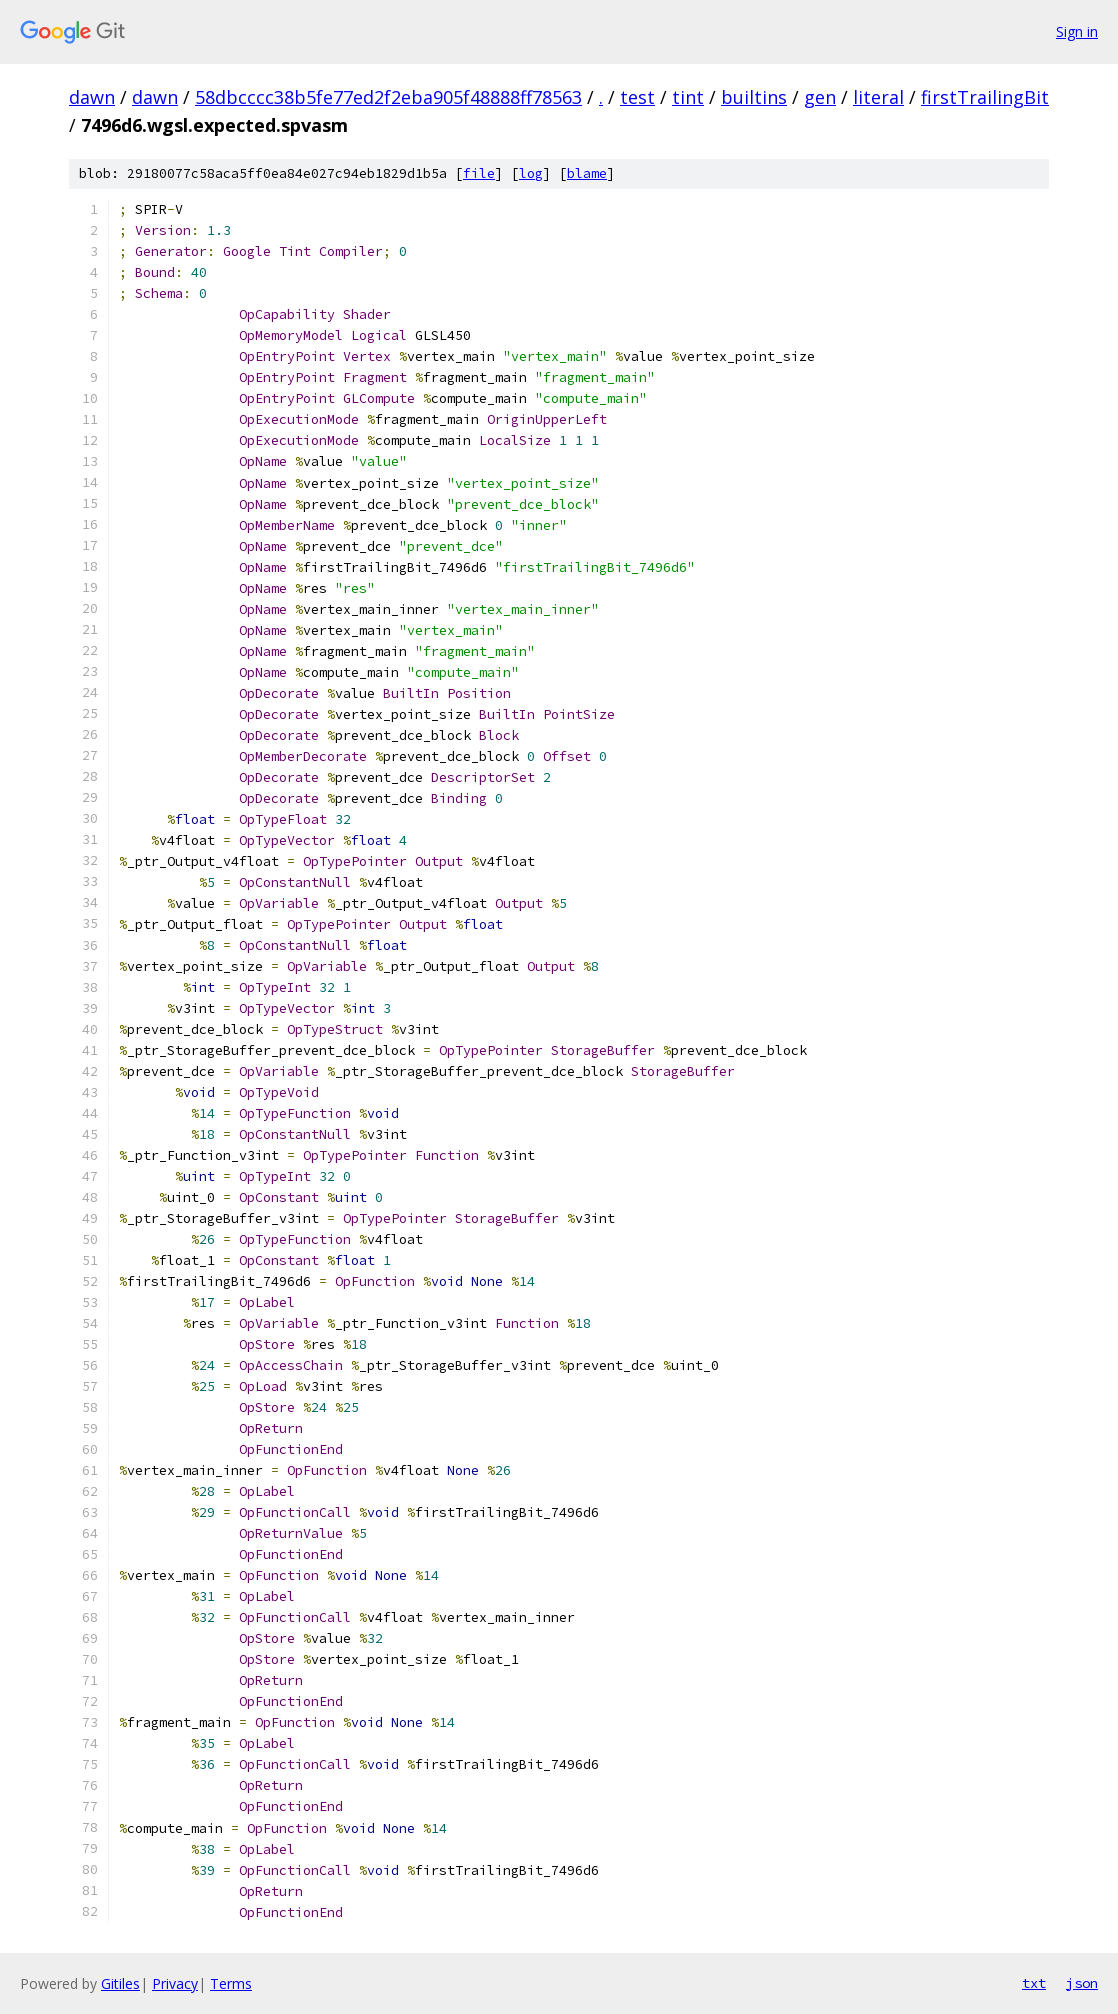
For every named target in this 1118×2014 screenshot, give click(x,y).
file (479, 173)
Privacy (175, 1983)
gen (820, 97)
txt (1034, 1983)
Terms (231, 1983)
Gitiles (120, 1983)
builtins (754, 97)
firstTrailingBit (985, 97)
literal (878, 97)
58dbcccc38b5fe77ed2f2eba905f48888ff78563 (388, 97)
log (531, 173)
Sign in (1077, 31)
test (637, 97)
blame (587, 173)
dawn (92, 97)
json (1082, 1983)
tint (688, 97)
